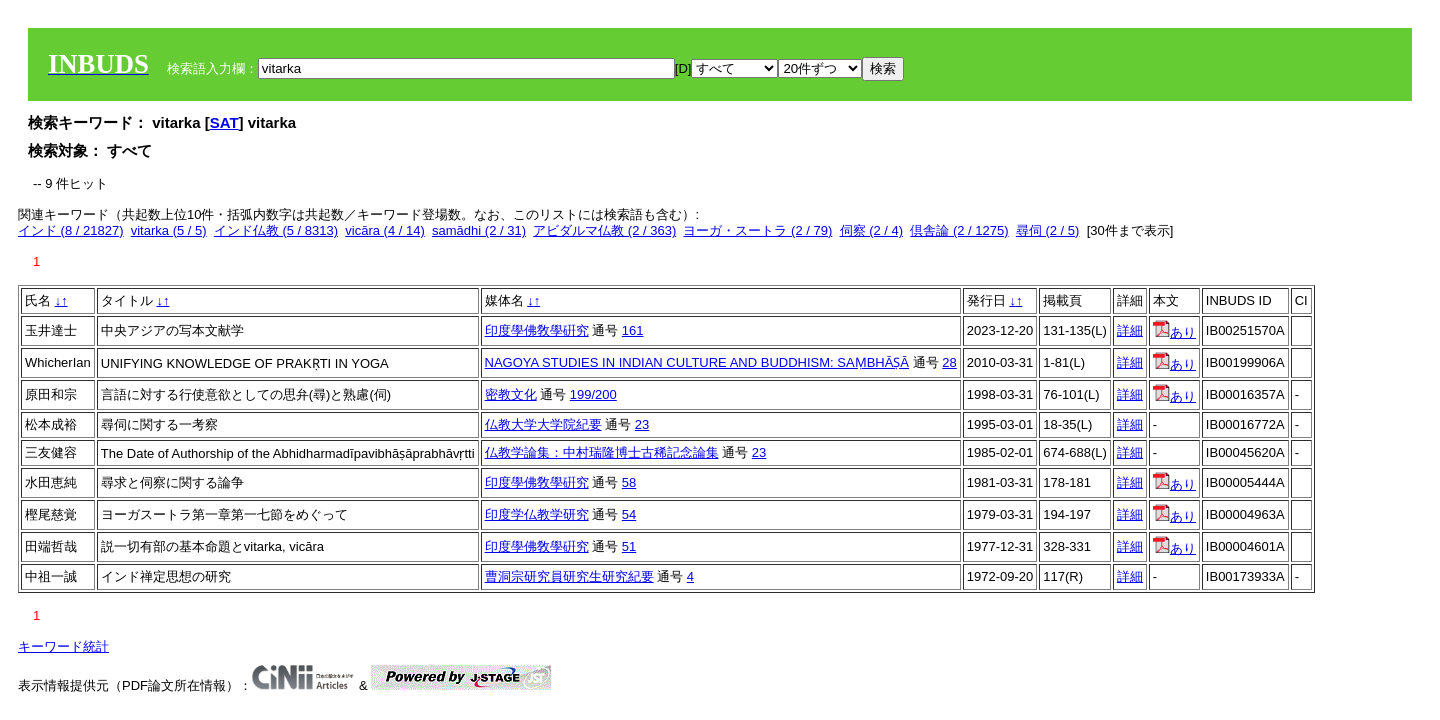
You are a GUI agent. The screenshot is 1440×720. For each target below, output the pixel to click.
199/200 (593, 394)
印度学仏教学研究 (537, 514)
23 (642, 424)
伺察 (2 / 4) (872, 230)
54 (629, 514)
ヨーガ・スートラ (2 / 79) (757, 230)
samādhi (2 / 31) (479, 230)
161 (633, 330)
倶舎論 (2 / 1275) (959, 230)
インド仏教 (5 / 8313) (276, 230)
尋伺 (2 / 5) (1048, 230)
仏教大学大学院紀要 (543, 424)
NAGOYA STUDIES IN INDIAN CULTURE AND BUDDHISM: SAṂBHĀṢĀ (697, 362)
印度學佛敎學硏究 (537, 330)
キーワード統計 (63, 646)
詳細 (1130, 330)
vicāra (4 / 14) (384, 230)
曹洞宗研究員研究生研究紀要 (569, 576)
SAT (224, 122)
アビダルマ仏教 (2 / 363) (604, 230)
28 (949, 362)
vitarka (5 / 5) (169, 230)
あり (1174, 332)
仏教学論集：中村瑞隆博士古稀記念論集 (602, 452)
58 (629, 482)
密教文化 (511, 394)
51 (629, 546)
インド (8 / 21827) (71, 230)
